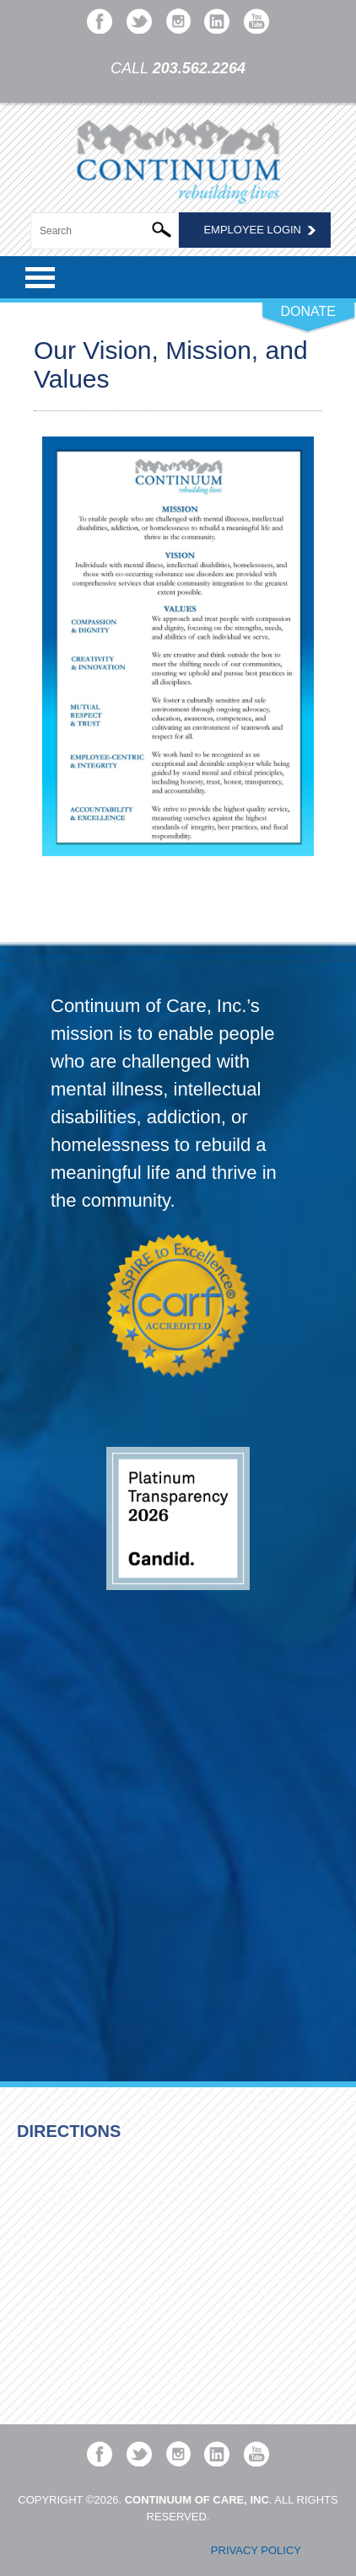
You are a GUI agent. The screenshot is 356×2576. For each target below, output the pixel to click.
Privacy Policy (256, 2550)
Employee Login (252, 229)
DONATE (308, 311)
